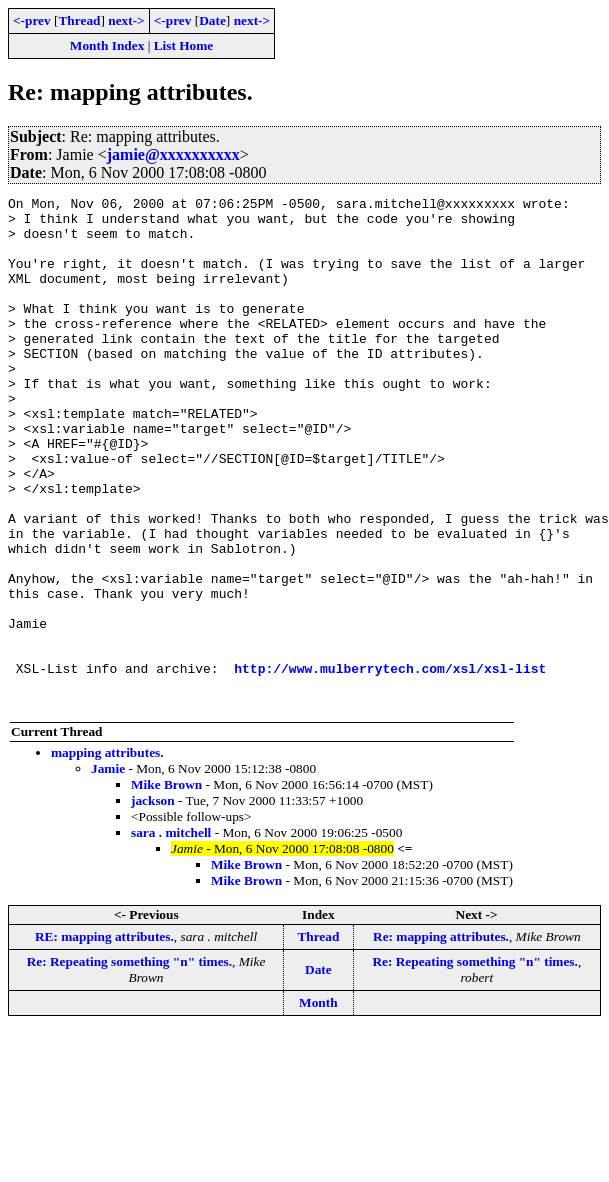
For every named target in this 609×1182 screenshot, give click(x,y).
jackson (153, 902)
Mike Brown (166, 886)
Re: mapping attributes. (441, 1038)
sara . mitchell (171, 934)
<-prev (32, 20)
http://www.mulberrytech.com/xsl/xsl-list (390, 764)
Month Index (107, 45)
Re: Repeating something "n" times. (129, 1063)
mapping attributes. (107, 854)
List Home (184, 45)
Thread (79, 20)
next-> (126, 20)
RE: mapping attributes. (104, 1038)
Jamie (108, 870)
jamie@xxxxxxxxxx (173, 154)
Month (318, 1104)
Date (212, 20)
